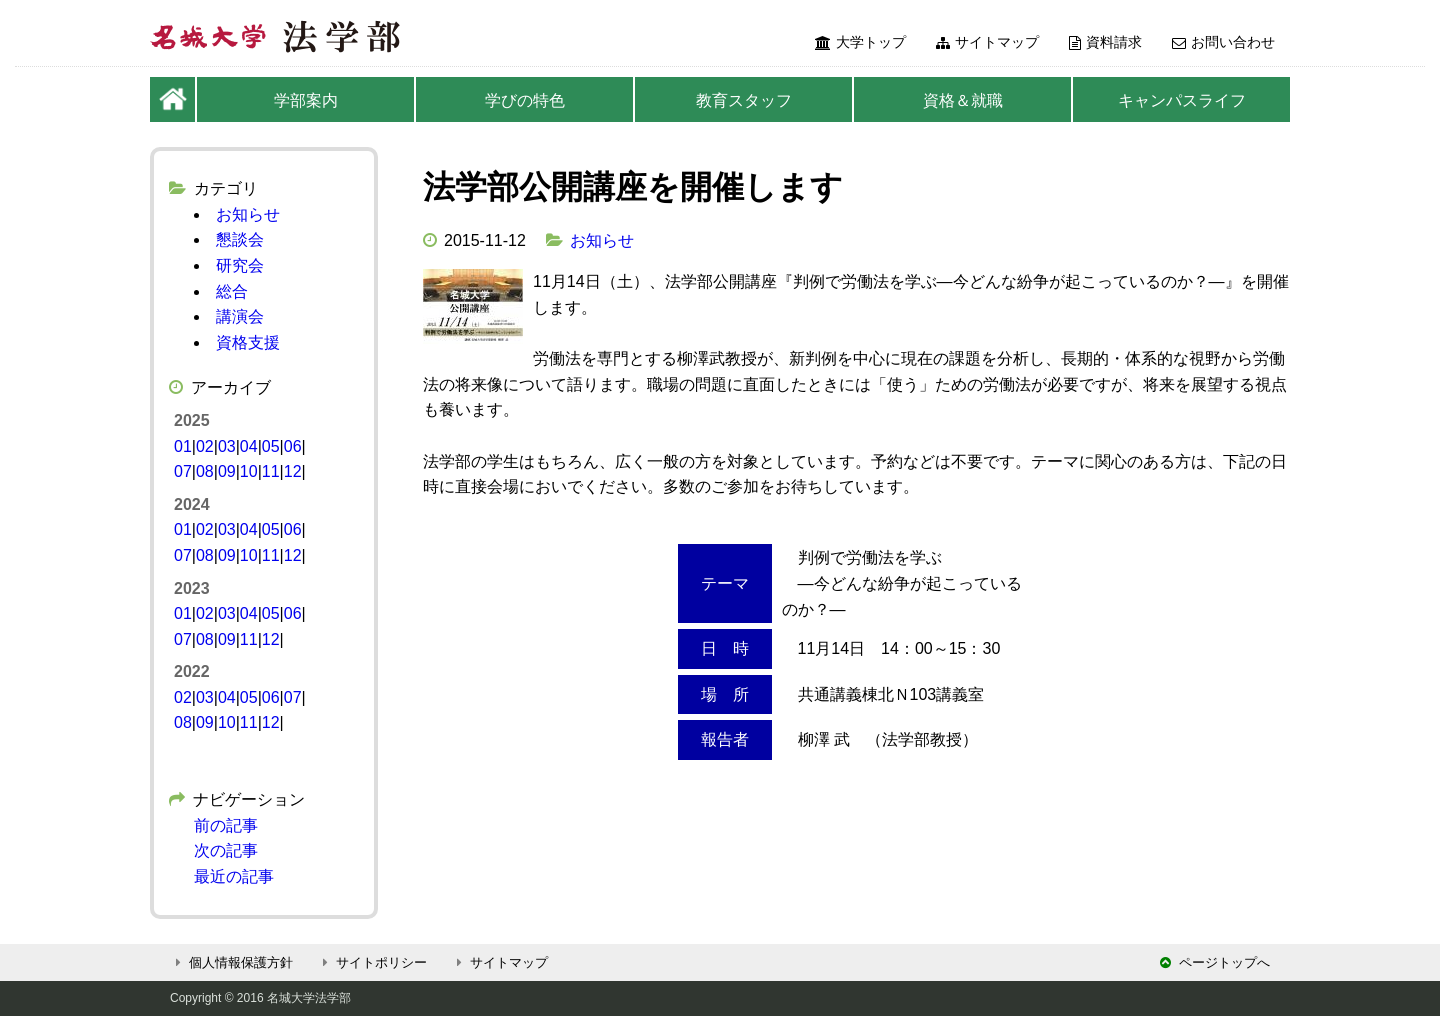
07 (183, 471)
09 (227, 471)
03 (227, 446)
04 (249, 446)
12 (293, 471)
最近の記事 (234, 876)
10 (249, 471)
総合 (232, 291)
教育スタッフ (744, 100)
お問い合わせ (1223, 42)
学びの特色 (525, 100)
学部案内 (306, 100)
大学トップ (860, 42)
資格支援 (248, 342)
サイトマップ (987, 42)
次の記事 (226, 850)
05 (271, 446)
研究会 (240, 265)
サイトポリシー (372, 962)
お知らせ (602, 240)
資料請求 (1105, 42)
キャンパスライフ (1182, 100)
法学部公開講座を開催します (633, 187)
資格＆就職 (963, 100)
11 (271, 471)
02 (205, 446)
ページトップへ (1215, 962)
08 (205, 471)
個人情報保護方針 (231, 962)
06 (293, 446)
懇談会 (240, 239)
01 (183, 446)
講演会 (240, 316)
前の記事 (226, 825)
